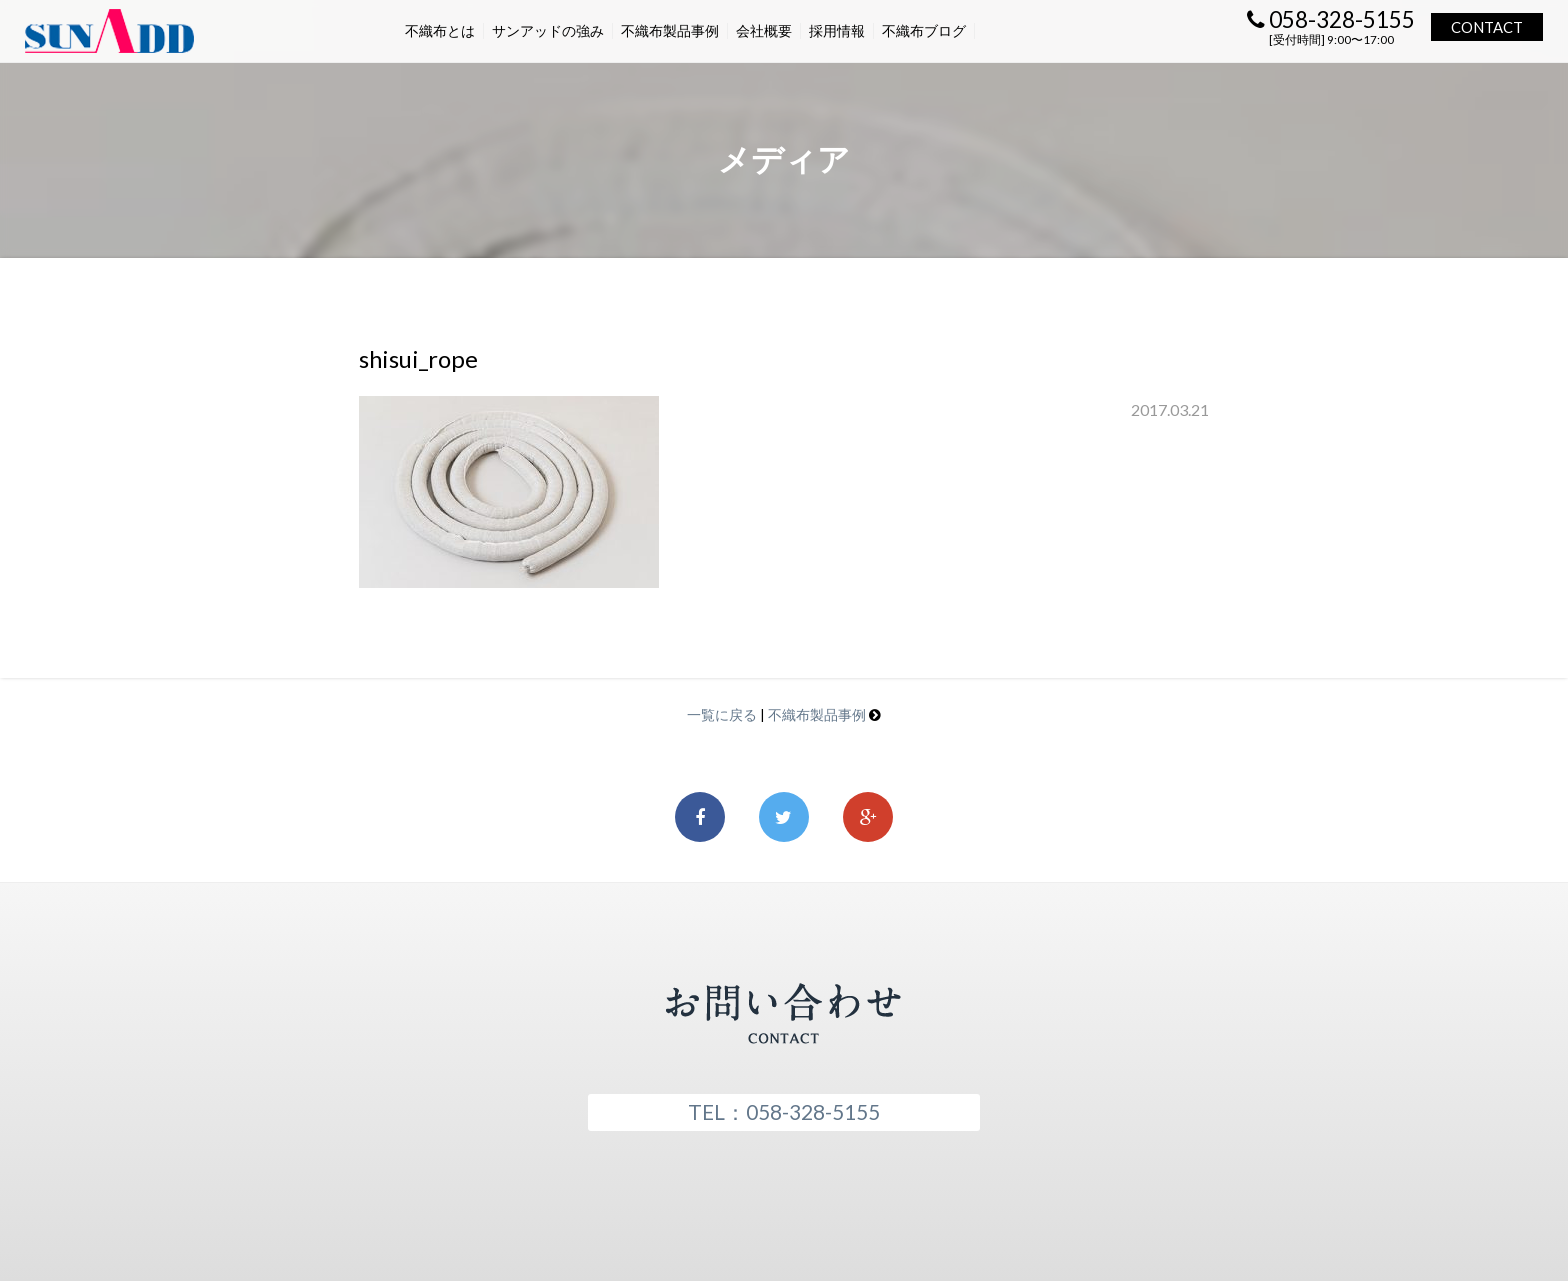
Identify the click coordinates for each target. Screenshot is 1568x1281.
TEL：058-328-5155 (784, 1112)
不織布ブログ (924, 31)
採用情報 (837, 31)
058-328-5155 (1331, 19)
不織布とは (440, 31)
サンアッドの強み (548, 31)
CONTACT (1487, 27)
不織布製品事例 (670, 31)
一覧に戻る (722, 715)
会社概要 (764, 31)
